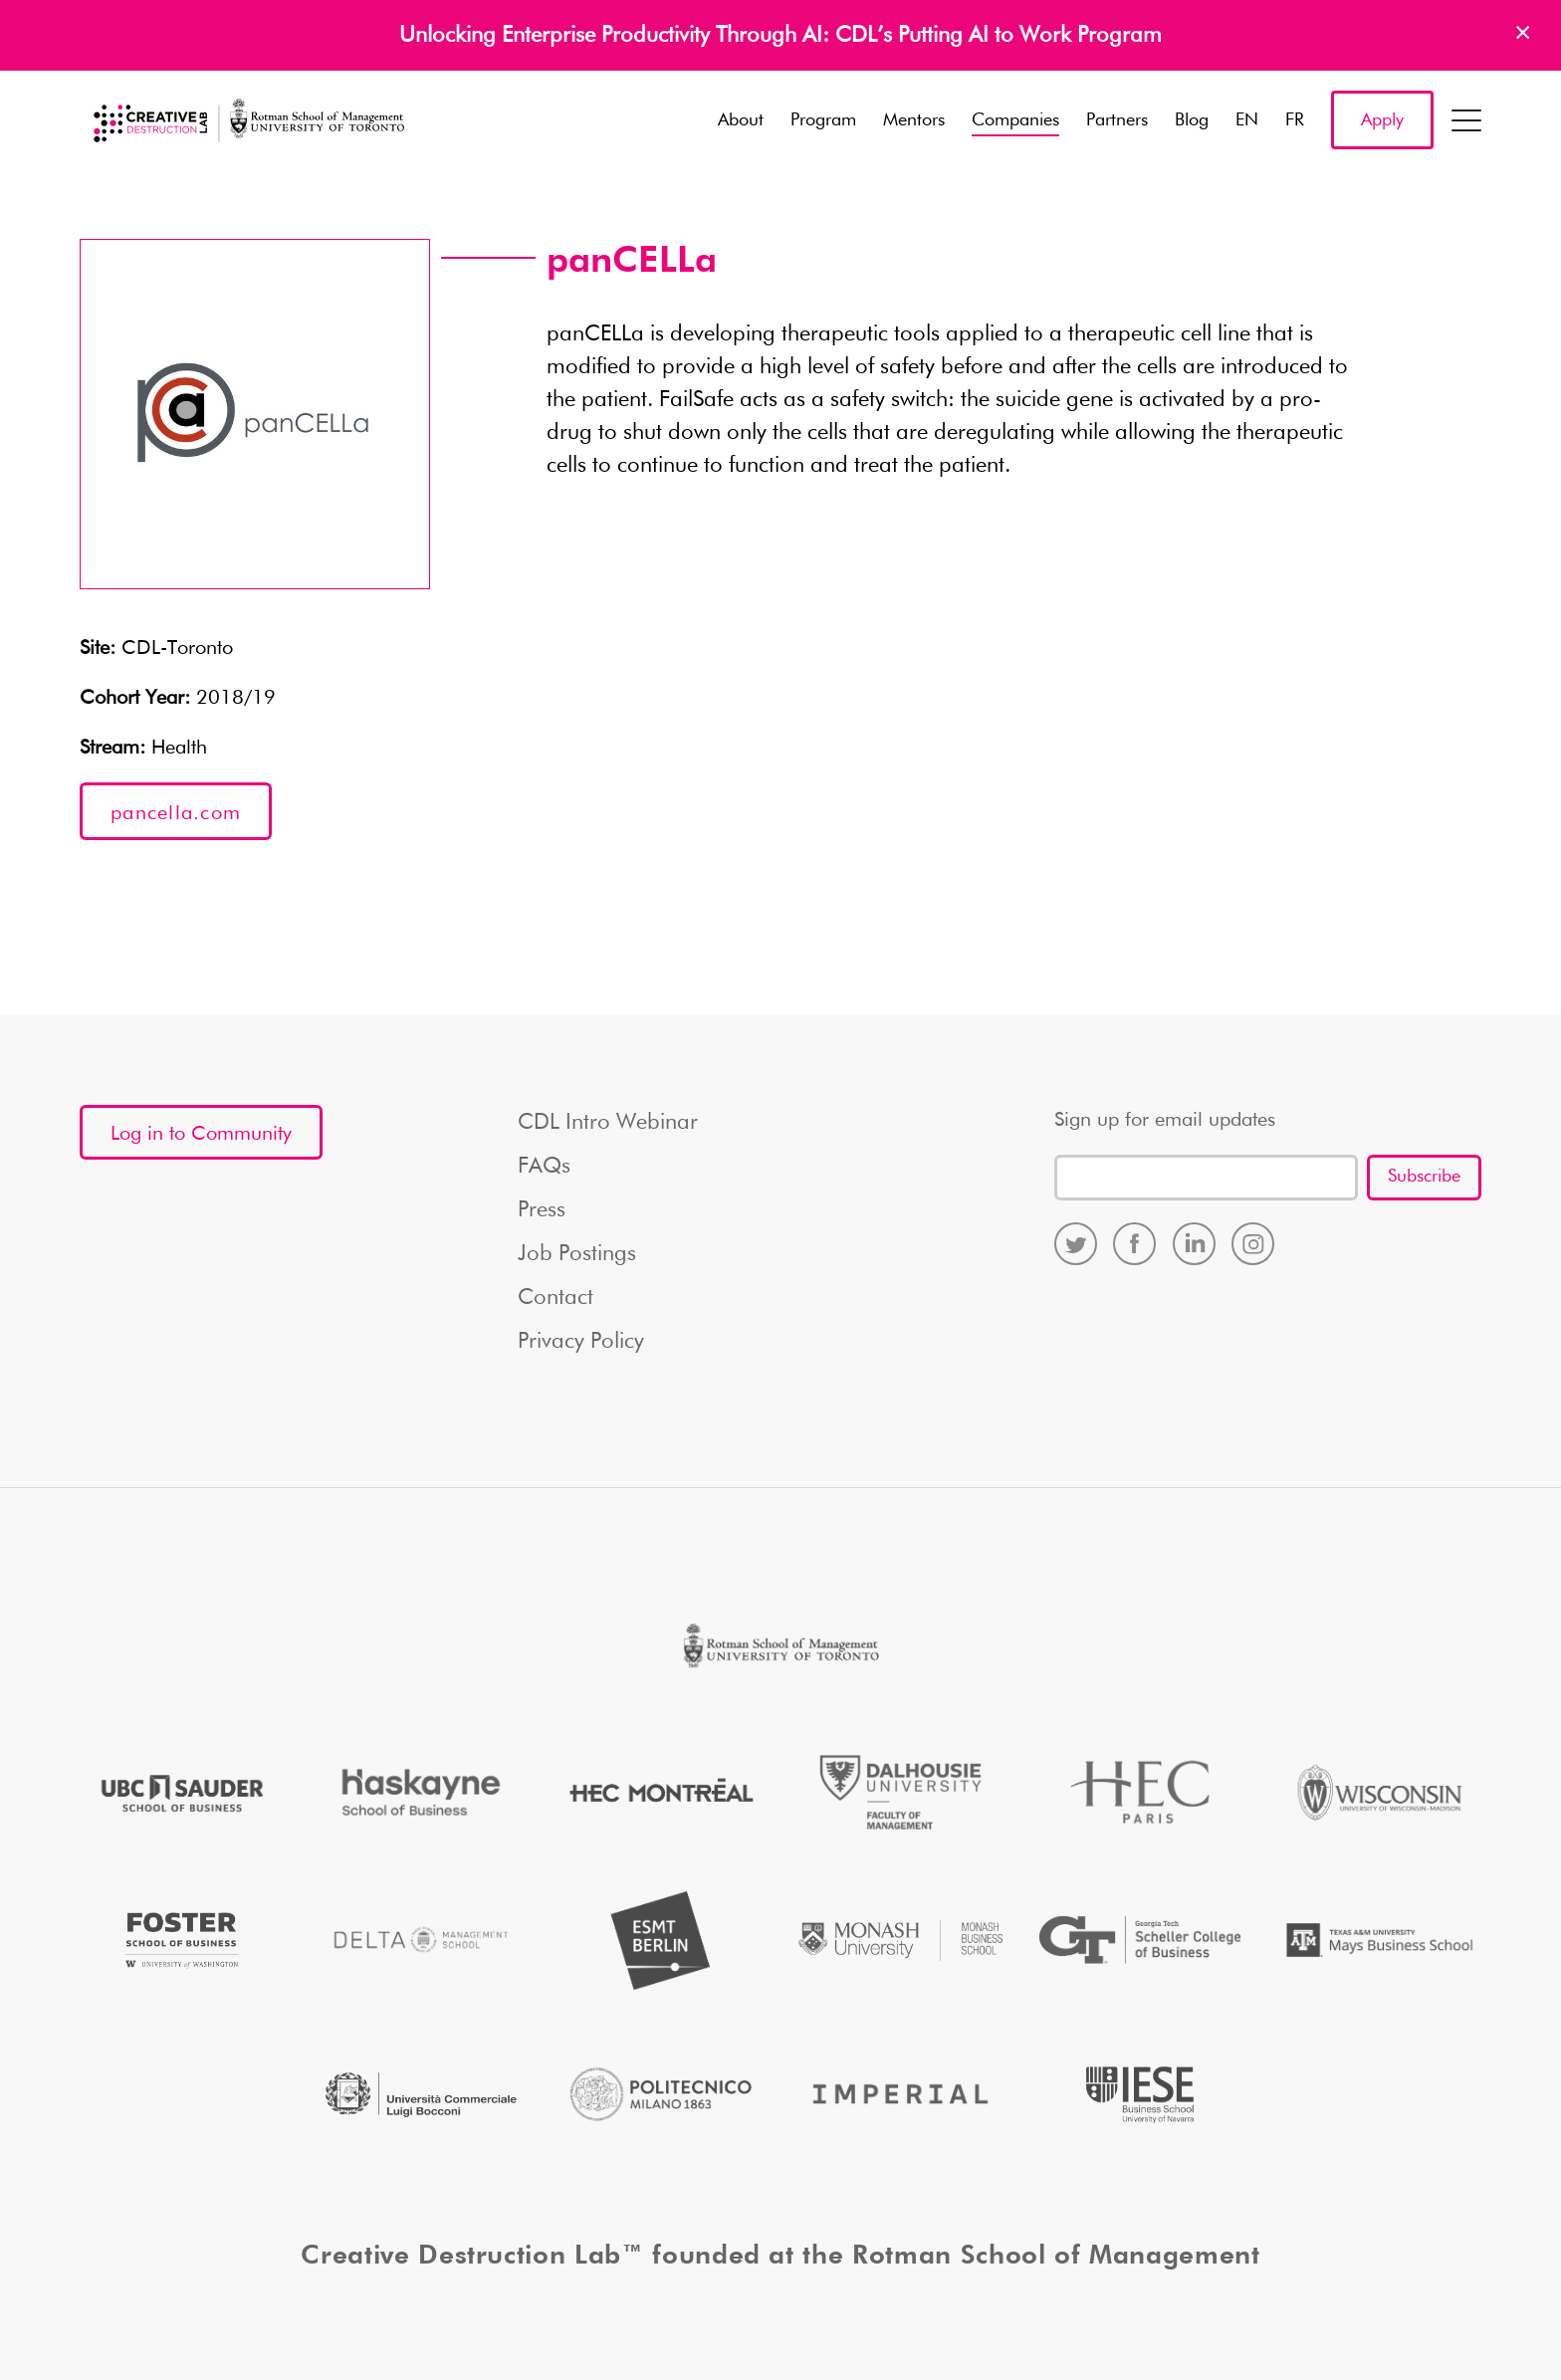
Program (823, 120)
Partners (1117, 120)
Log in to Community (201, 1134)
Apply (1382, 120)
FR (1294, 120)
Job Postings (577, 1254)
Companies (1015, 120)
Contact (555, 1298)
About (741, 120)
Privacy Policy (581, 1342)
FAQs (544, 1167)
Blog (1192, 120)
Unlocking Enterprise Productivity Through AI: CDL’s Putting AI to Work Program (780, 36)
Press (541, 1210)
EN (1246, 120)
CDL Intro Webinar (608, 1123)
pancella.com (176, 813)
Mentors (914, 120)
